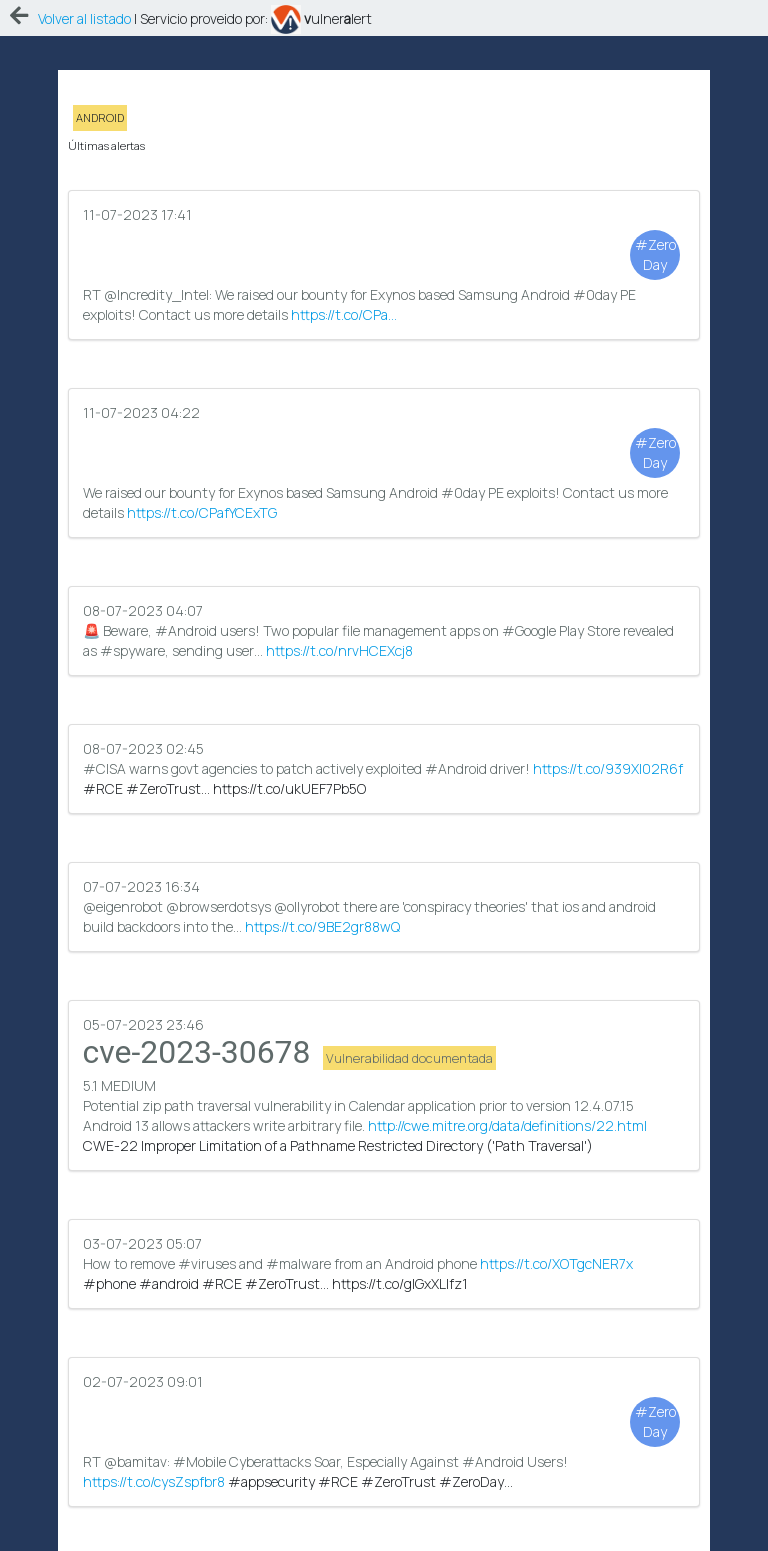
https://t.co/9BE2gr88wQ (322, 750)
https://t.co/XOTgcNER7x (556, 1019)
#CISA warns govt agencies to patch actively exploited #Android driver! (384, 616)
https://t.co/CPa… (344, 274)
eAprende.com (363, 1530)
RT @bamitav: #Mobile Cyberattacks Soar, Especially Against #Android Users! (384, 1143)
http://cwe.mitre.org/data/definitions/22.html (507, 915)
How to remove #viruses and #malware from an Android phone (384, 1009)
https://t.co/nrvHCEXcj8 (339, 542)
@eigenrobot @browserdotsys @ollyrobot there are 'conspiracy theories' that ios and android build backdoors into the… (384, 730)
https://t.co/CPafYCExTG (202, 438)
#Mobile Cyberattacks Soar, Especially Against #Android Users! (384, 1277)
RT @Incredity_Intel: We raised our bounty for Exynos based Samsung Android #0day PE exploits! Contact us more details (384, 224)
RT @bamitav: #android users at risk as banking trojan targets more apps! (384, 1381)
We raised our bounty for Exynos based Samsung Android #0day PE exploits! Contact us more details (384, 388)
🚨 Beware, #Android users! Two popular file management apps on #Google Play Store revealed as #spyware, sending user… (384, 522)
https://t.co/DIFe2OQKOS (158, 1411)
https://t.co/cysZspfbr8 (154, 1203)
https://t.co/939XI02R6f (608, 626)
